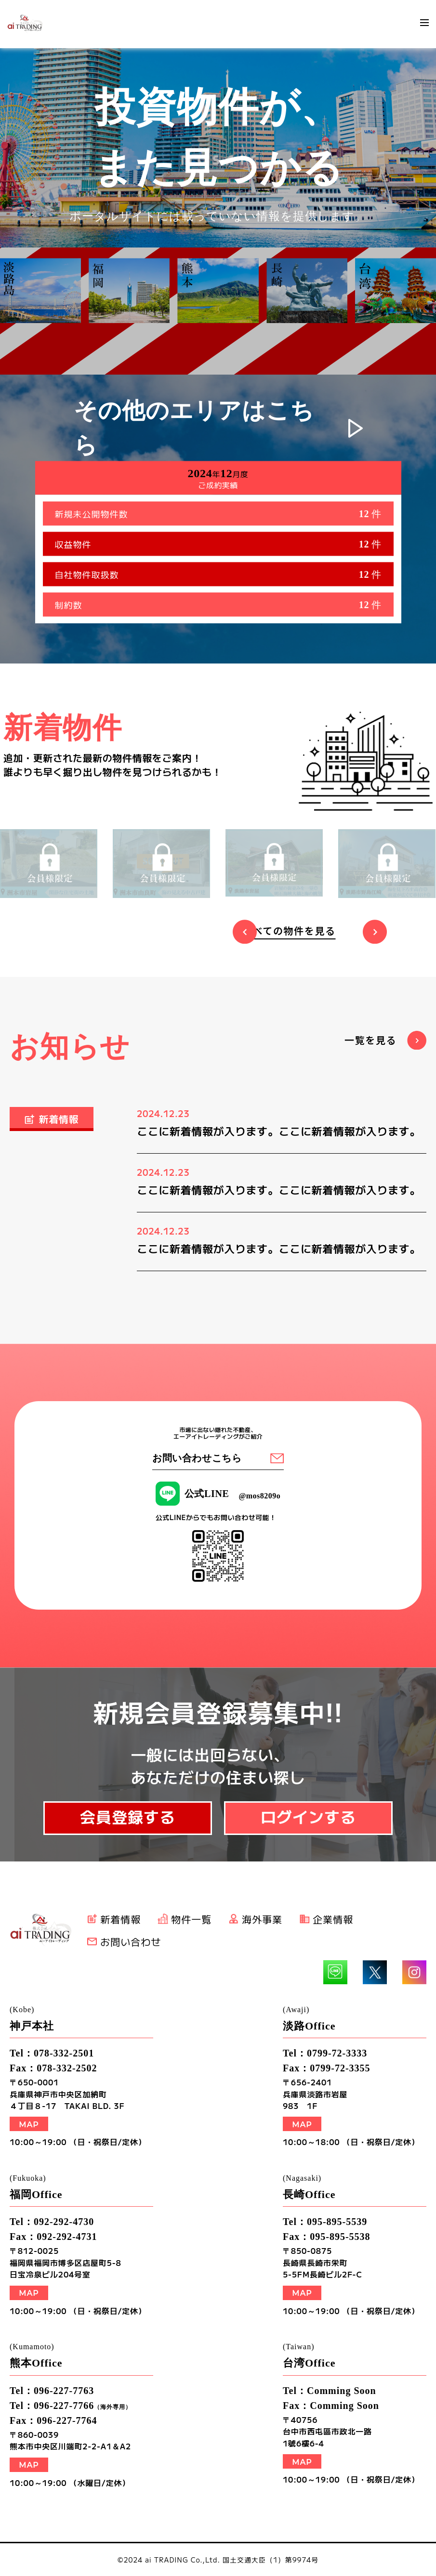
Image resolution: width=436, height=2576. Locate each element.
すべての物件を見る (289, 930)
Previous (245, 932)
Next (375, 932)
